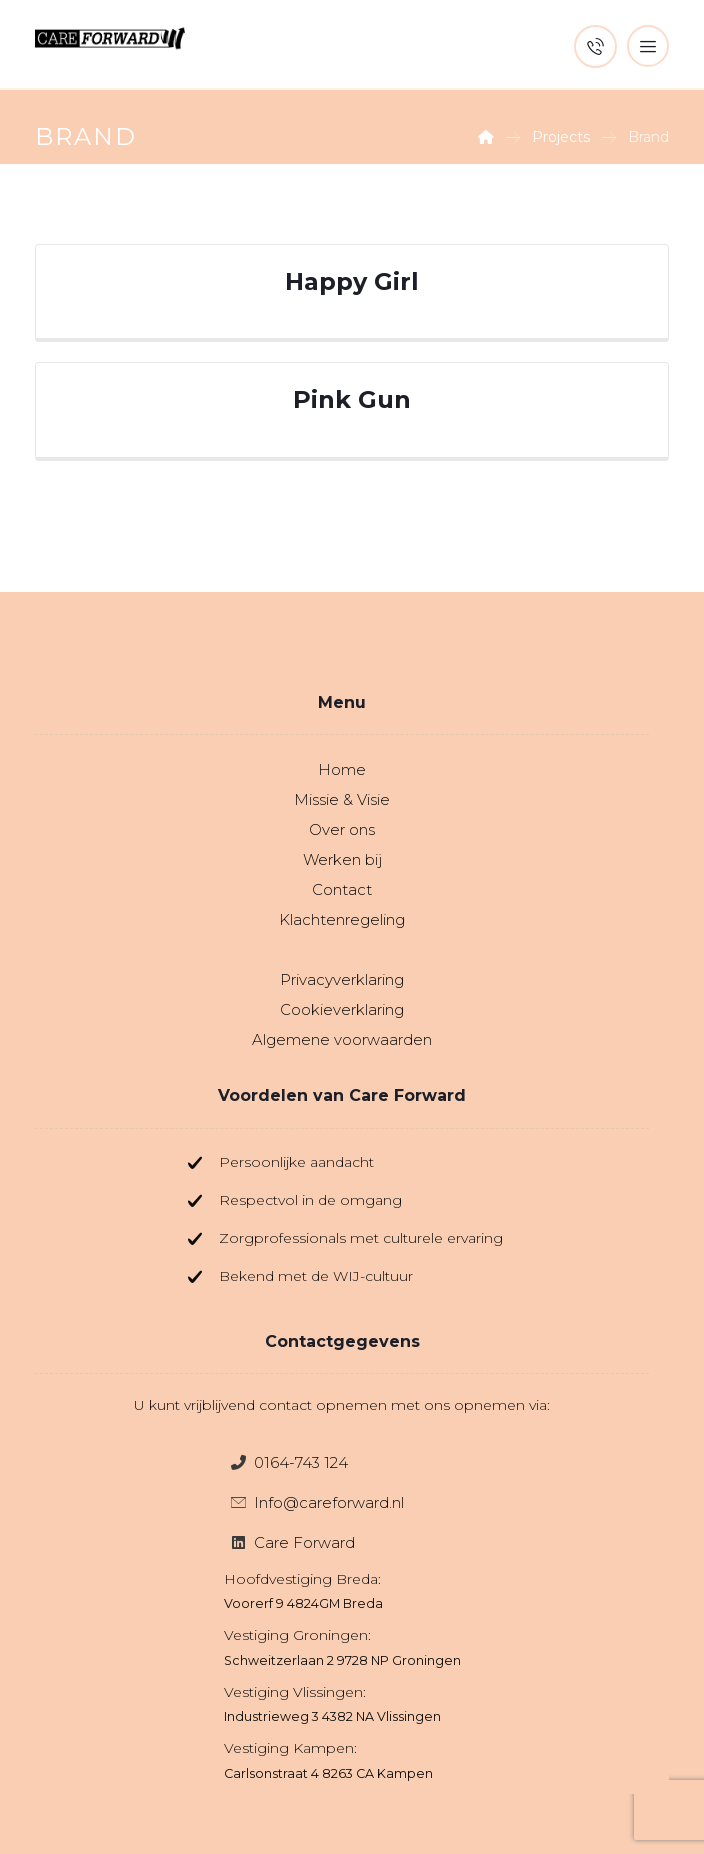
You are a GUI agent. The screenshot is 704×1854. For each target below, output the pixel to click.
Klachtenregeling (342, 919)
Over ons (342, 829)
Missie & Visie (342, 799)
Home (342, 769)
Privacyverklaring (342, 979)
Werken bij (342, 859)
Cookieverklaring (342, 1009)
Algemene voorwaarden (342, 1039)
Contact (342, 889)
